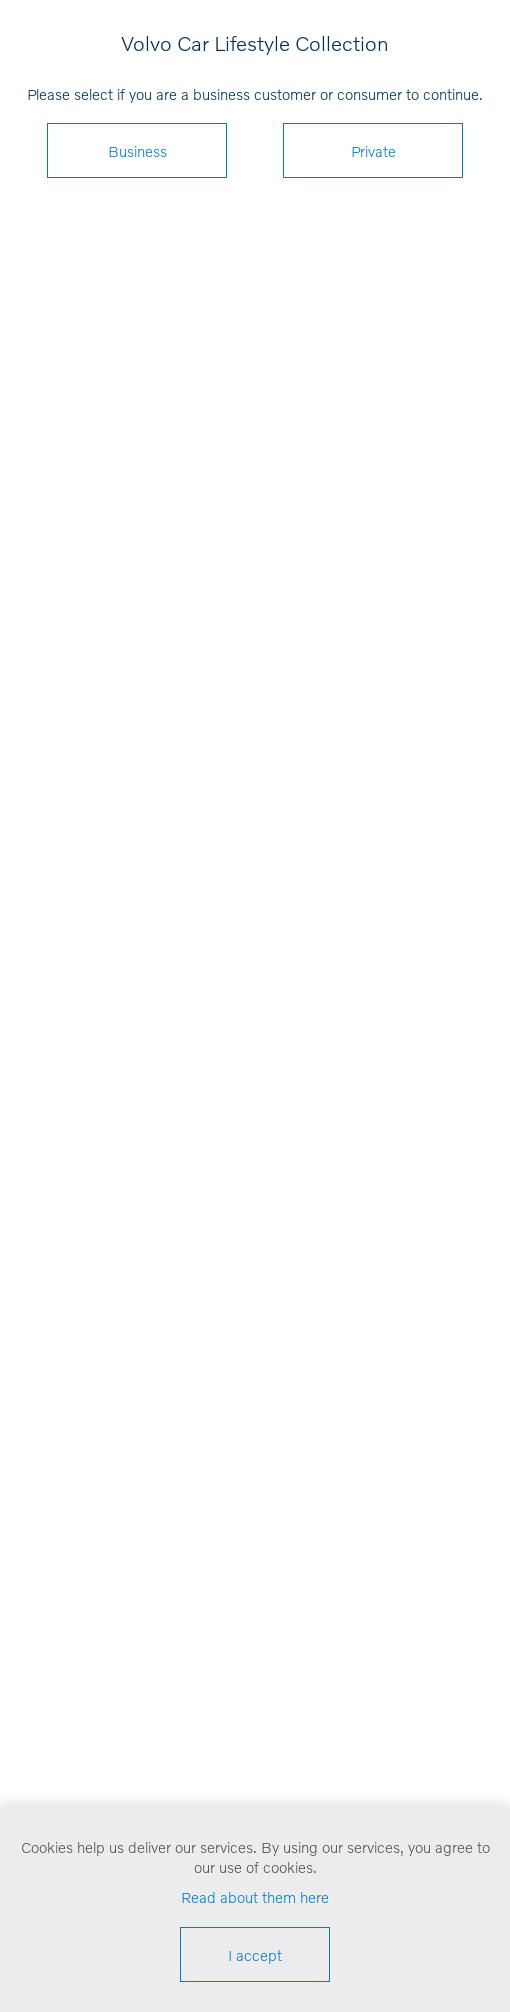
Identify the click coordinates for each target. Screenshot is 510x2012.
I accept (255, 1955)
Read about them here (255, 1897)
